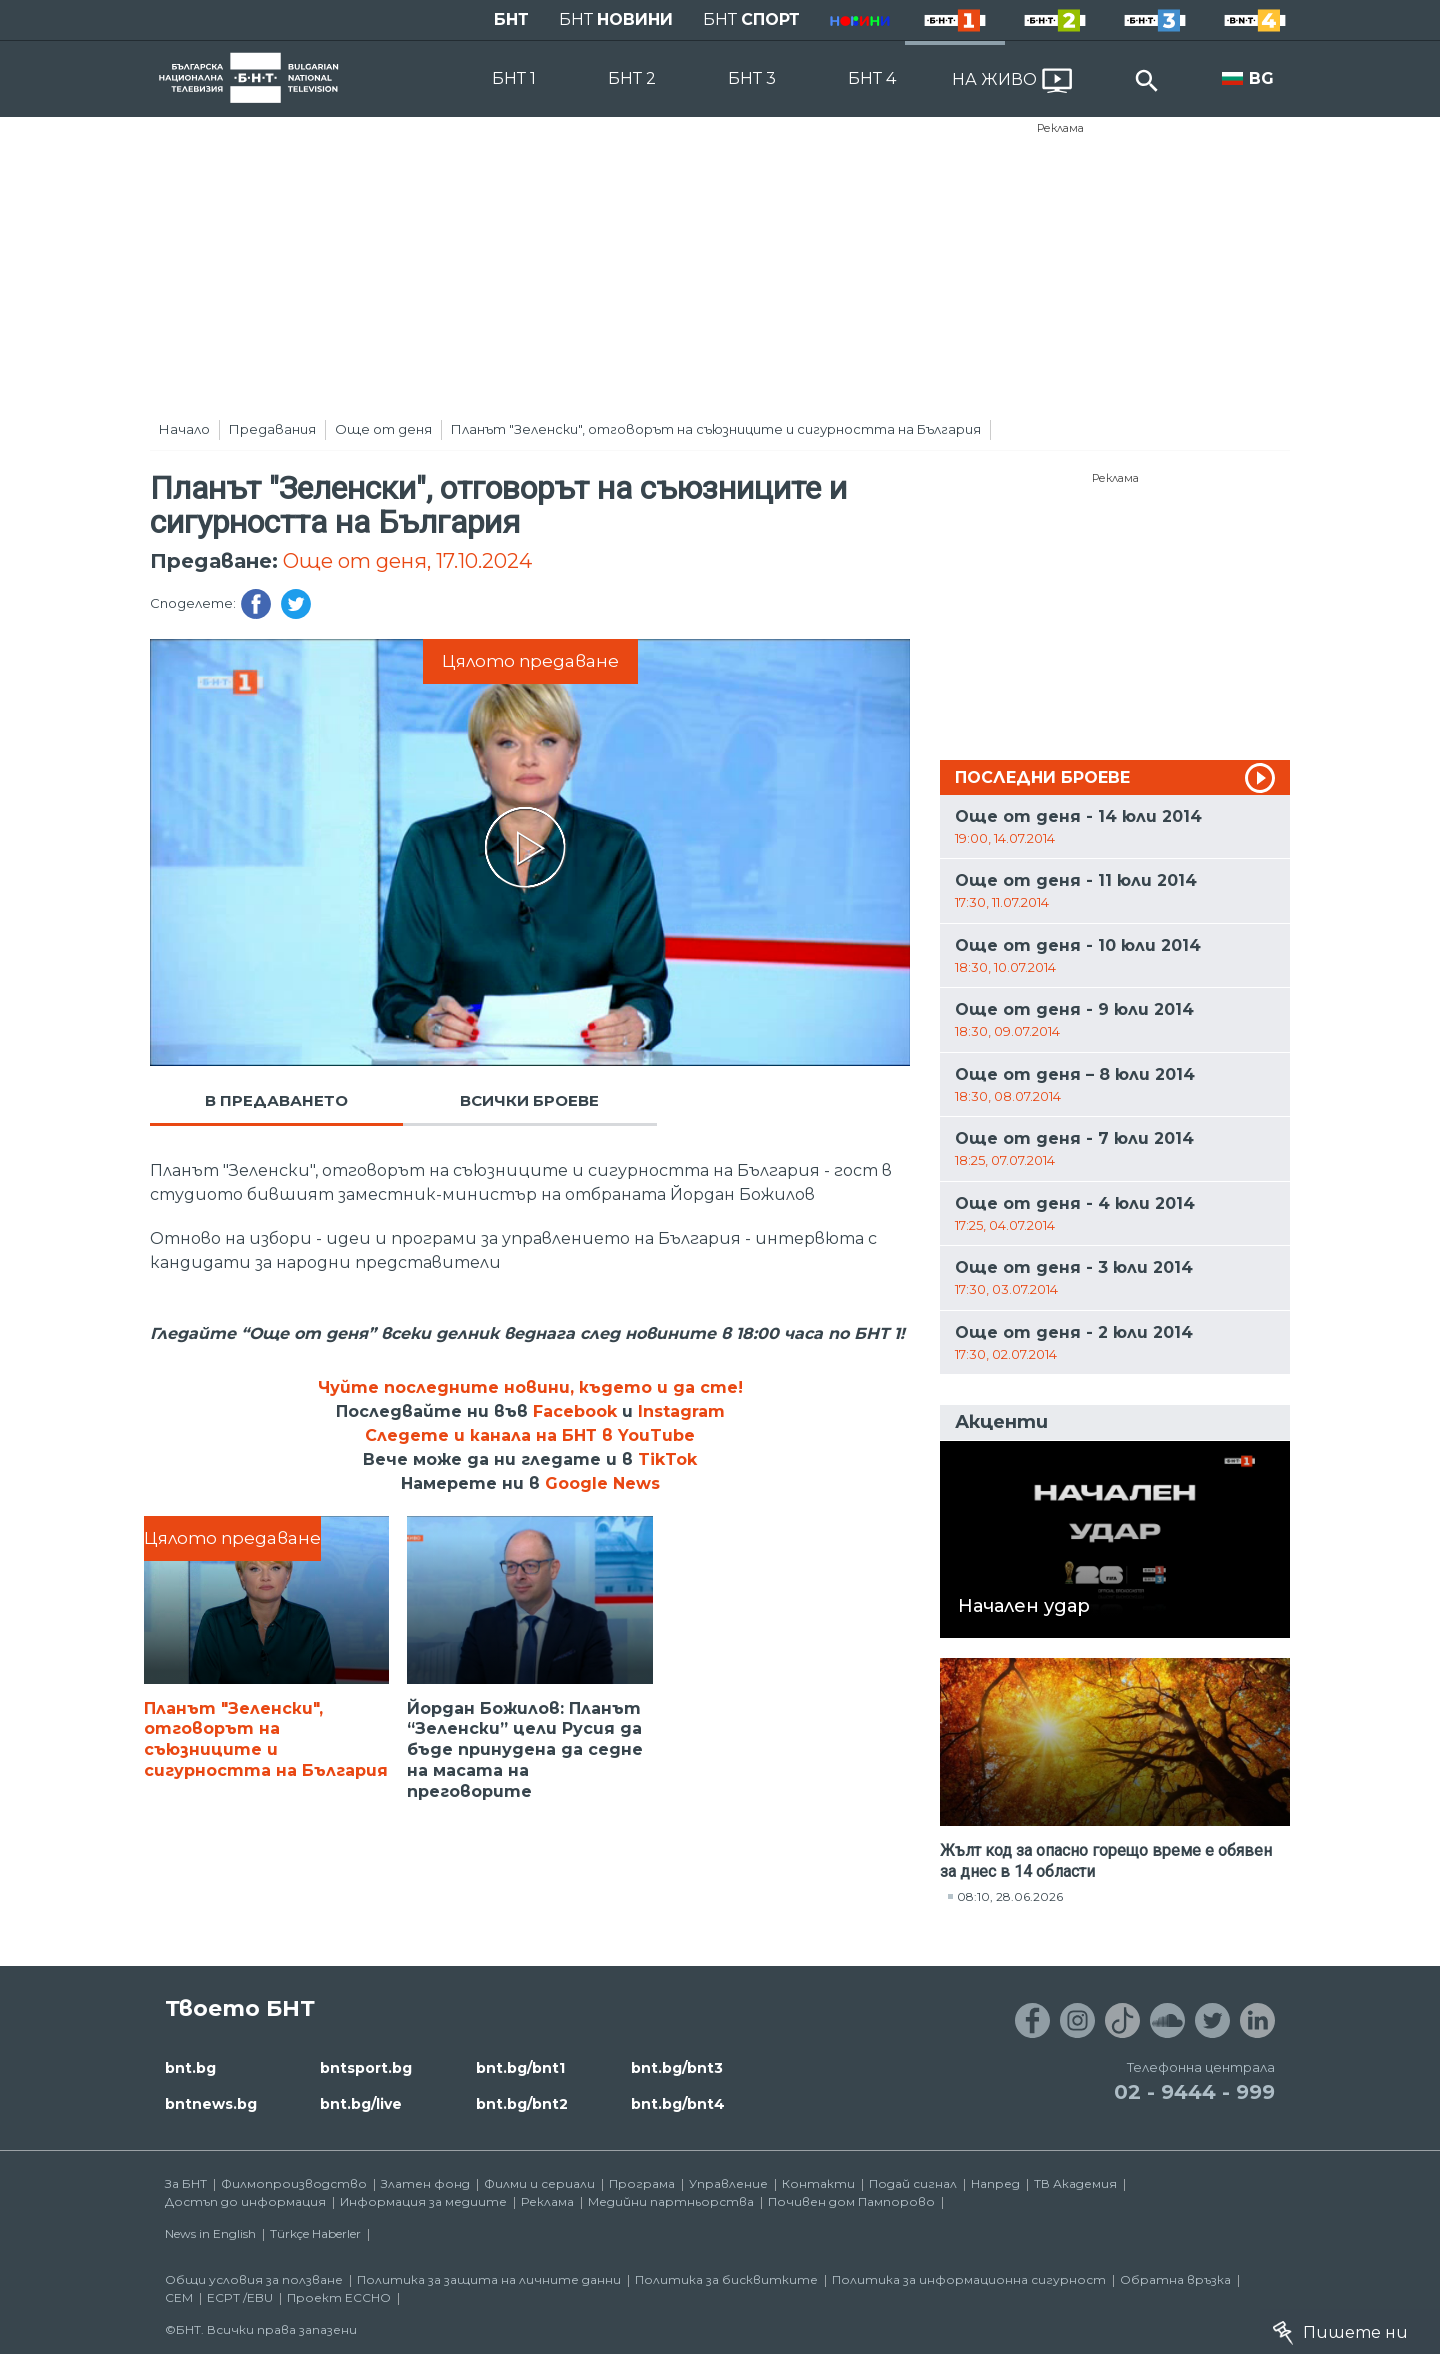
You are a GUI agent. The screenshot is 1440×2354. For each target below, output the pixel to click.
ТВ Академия (1075, 2183)
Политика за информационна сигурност (969, 2279)
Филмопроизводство (294, 2183)
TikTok (667, 1459)
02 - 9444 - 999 (1194, 2092)
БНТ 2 (632, 78)
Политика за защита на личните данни (489, 2279)
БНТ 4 (872, 78)
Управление (728, 2183)
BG (1261, 78)
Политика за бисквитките (726, 2279)
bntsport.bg (366, 2068)
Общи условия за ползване (254, 2279)
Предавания (272, 429)
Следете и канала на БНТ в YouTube (530, 1435)
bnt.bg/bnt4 (678, 2104)
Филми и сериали (539, 2183)
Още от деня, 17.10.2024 (407, 561)
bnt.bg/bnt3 (677, 2068)
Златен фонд (425, 2183)
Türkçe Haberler (315, 2233)
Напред (995, 2183)
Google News (602, 1483)
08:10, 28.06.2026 (1010, 1896)
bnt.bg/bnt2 (522, 2104)
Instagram (681, 1411)
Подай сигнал (913, 2183)
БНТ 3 (752, 78)
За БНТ (186, 2183)
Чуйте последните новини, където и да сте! (530, 1387)
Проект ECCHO (339, 2297)
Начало (184, 429)
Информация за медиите (423, 2201)
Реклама (1060, 128)
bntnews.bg (211, 2104)
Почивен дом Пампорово (851, 2201)
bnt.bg (190, 2068)
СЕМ (179, 2297)
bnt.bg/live (361, 2104)
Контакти (818, 2183)
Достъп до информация (245, 2201)
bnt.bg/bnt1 (520, 2068)
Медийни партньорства (671, 2201)
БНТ (511, 19)
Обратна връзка (1175, 2279)
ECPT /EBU (240, 2297)
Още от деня (383, 429)
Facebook (575, 1411)
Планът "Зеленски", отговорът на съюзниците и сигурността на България (716, 429)
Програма (642, 2183)
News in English (210, 2233)
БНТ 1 (514, 78)
